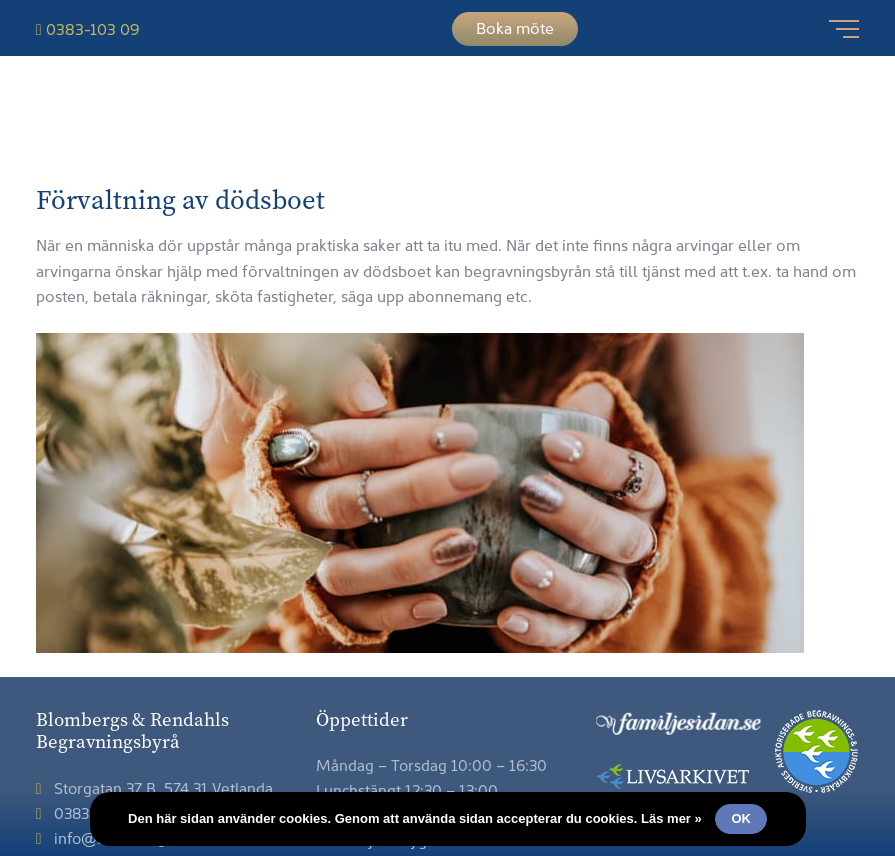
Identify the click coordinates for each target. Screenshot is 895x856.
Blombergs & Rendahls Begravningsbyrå (447, 124)
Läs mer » (671, 818)
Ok (741, 818)
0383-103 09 (88, 28)
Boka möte (515, 27)
